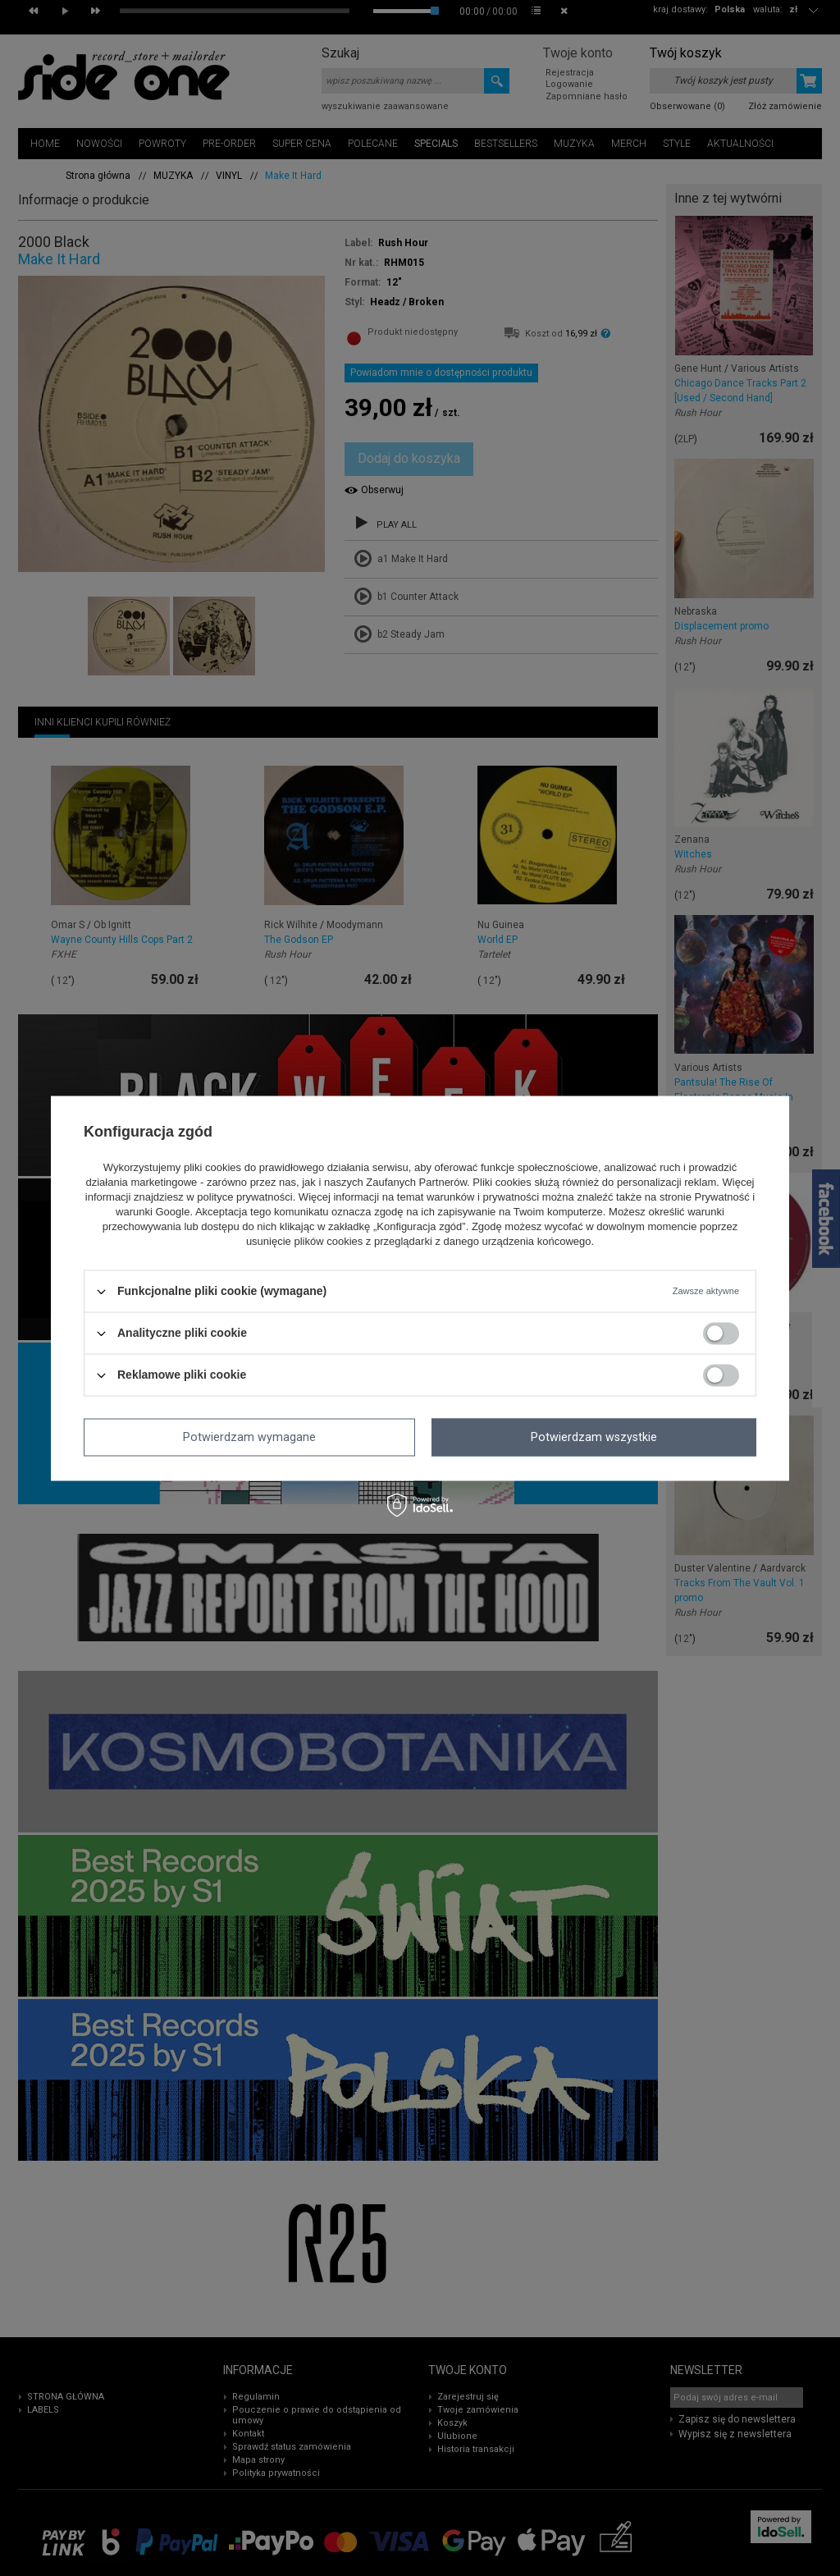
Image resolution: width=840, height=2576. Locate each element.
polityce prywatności (244, 1198)
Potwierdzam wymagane (249, 1437)
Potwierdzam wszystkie (594, 1437)
